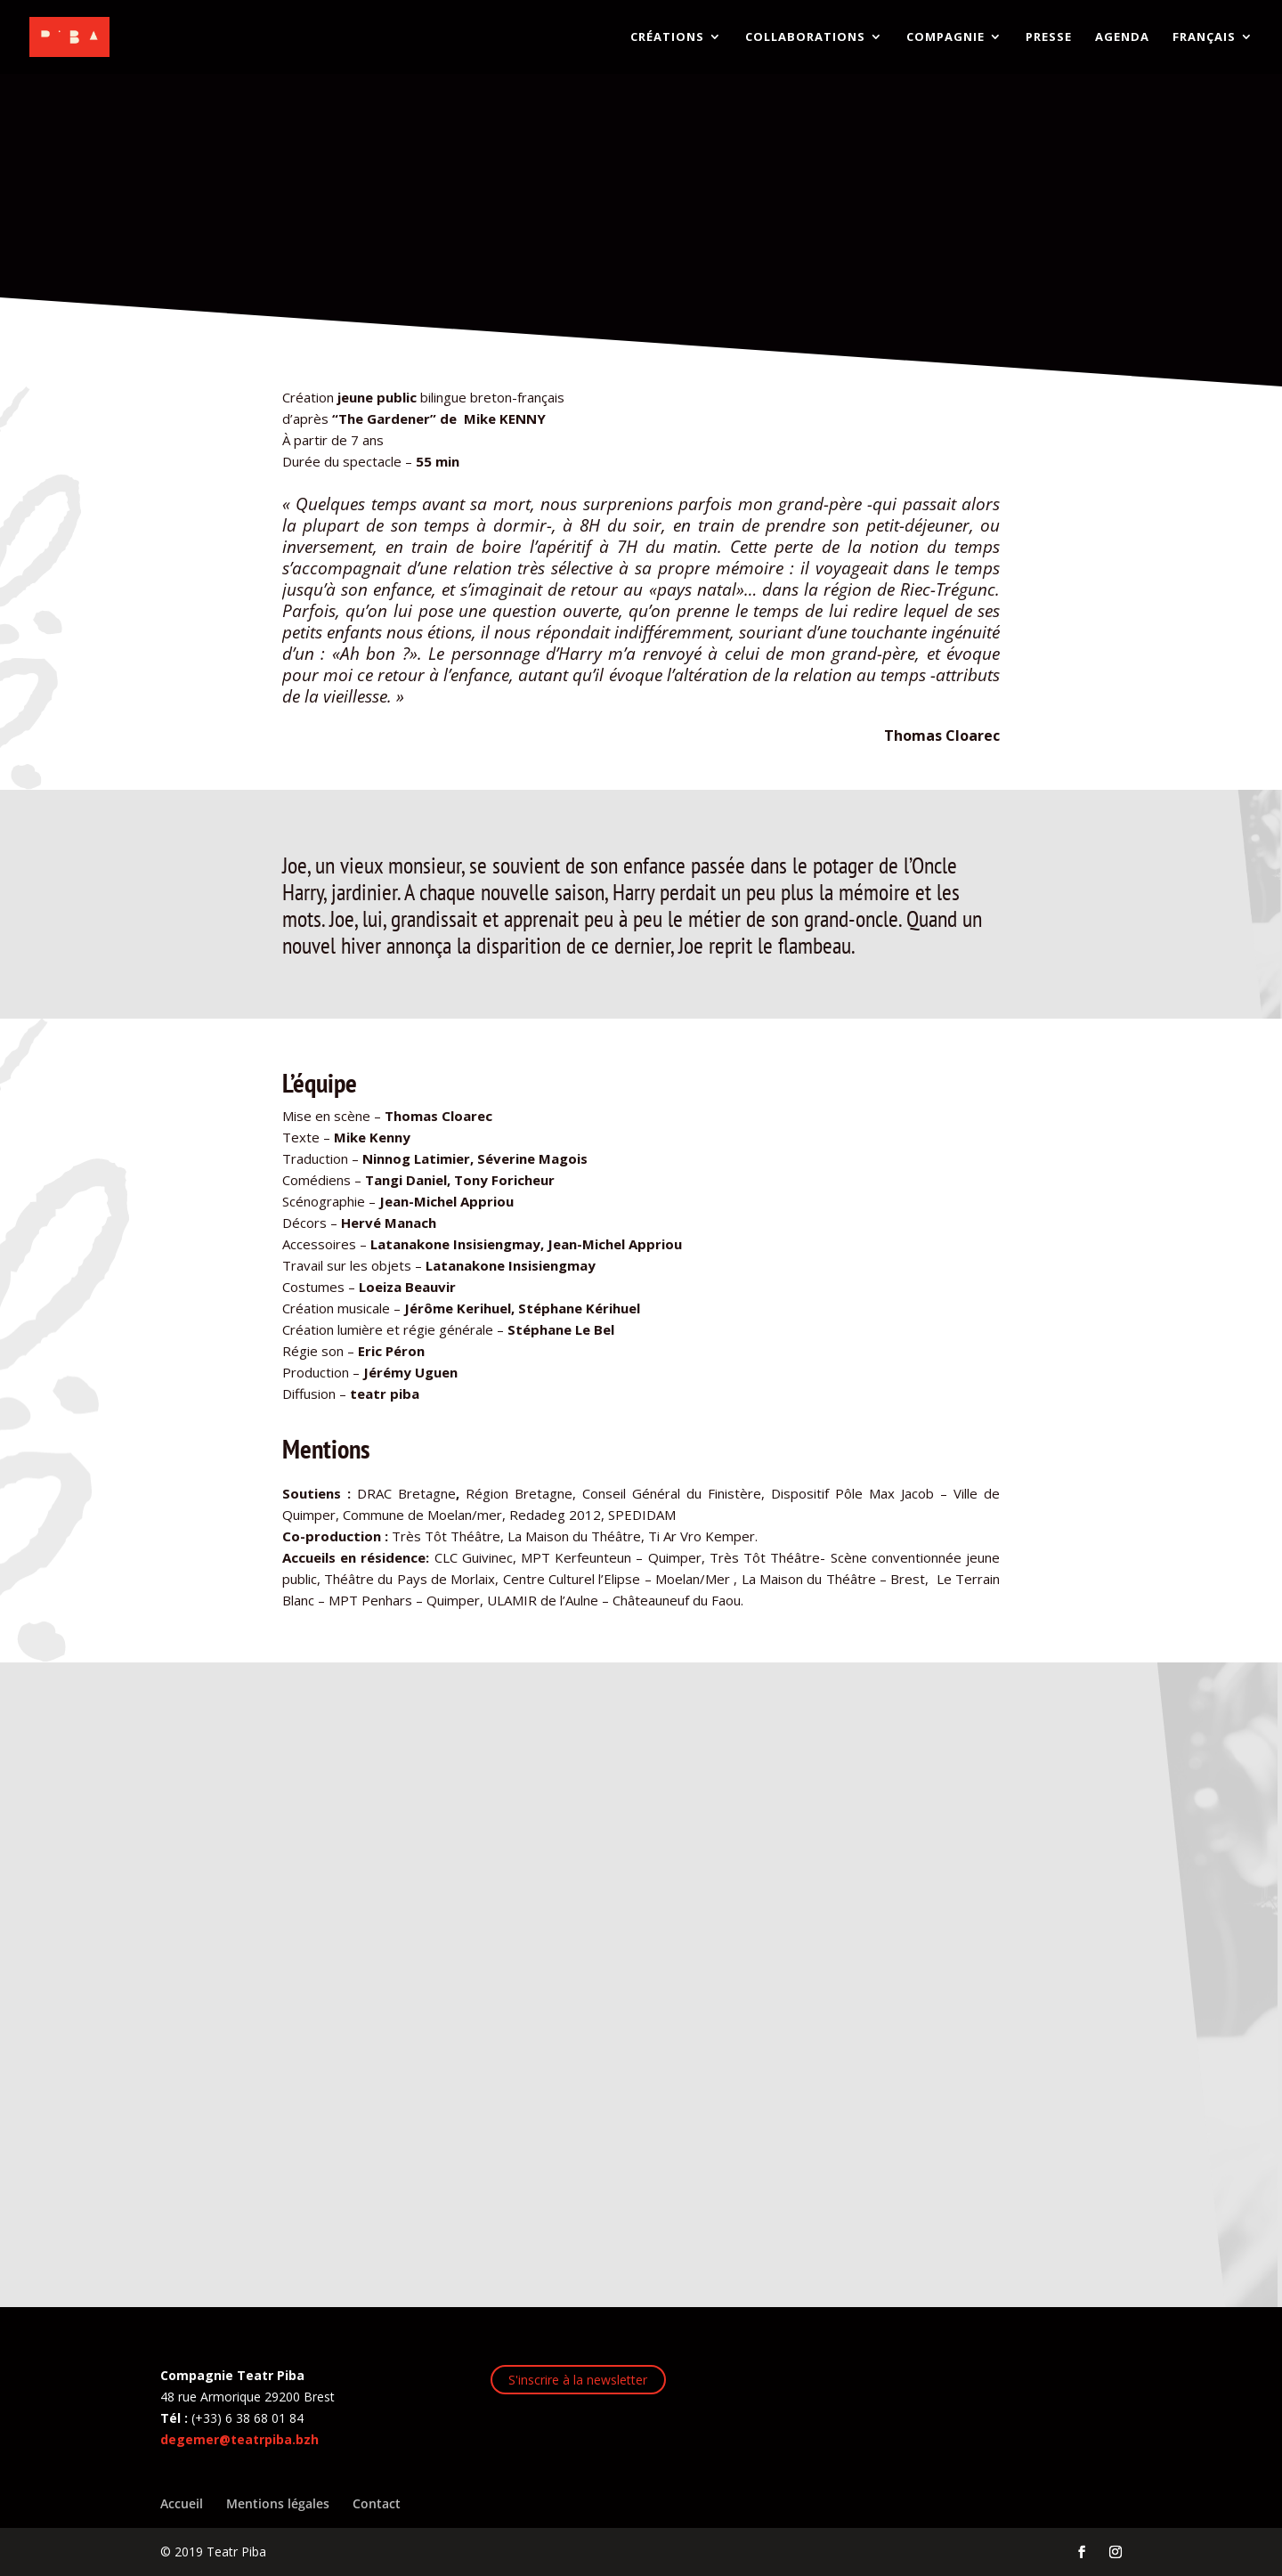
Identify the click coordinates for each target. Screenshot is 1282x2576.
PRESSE (1049, 38)
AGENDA (1122, 38)
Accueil (181, 2503)
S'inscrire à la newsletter (577, 2379)
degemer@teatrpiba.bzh (239, 2439)
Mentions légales (277, 2503)
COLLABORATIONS (805, 38)
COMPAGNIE (945, 38)
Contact (377, 2503)
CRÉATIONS (667, 38)
